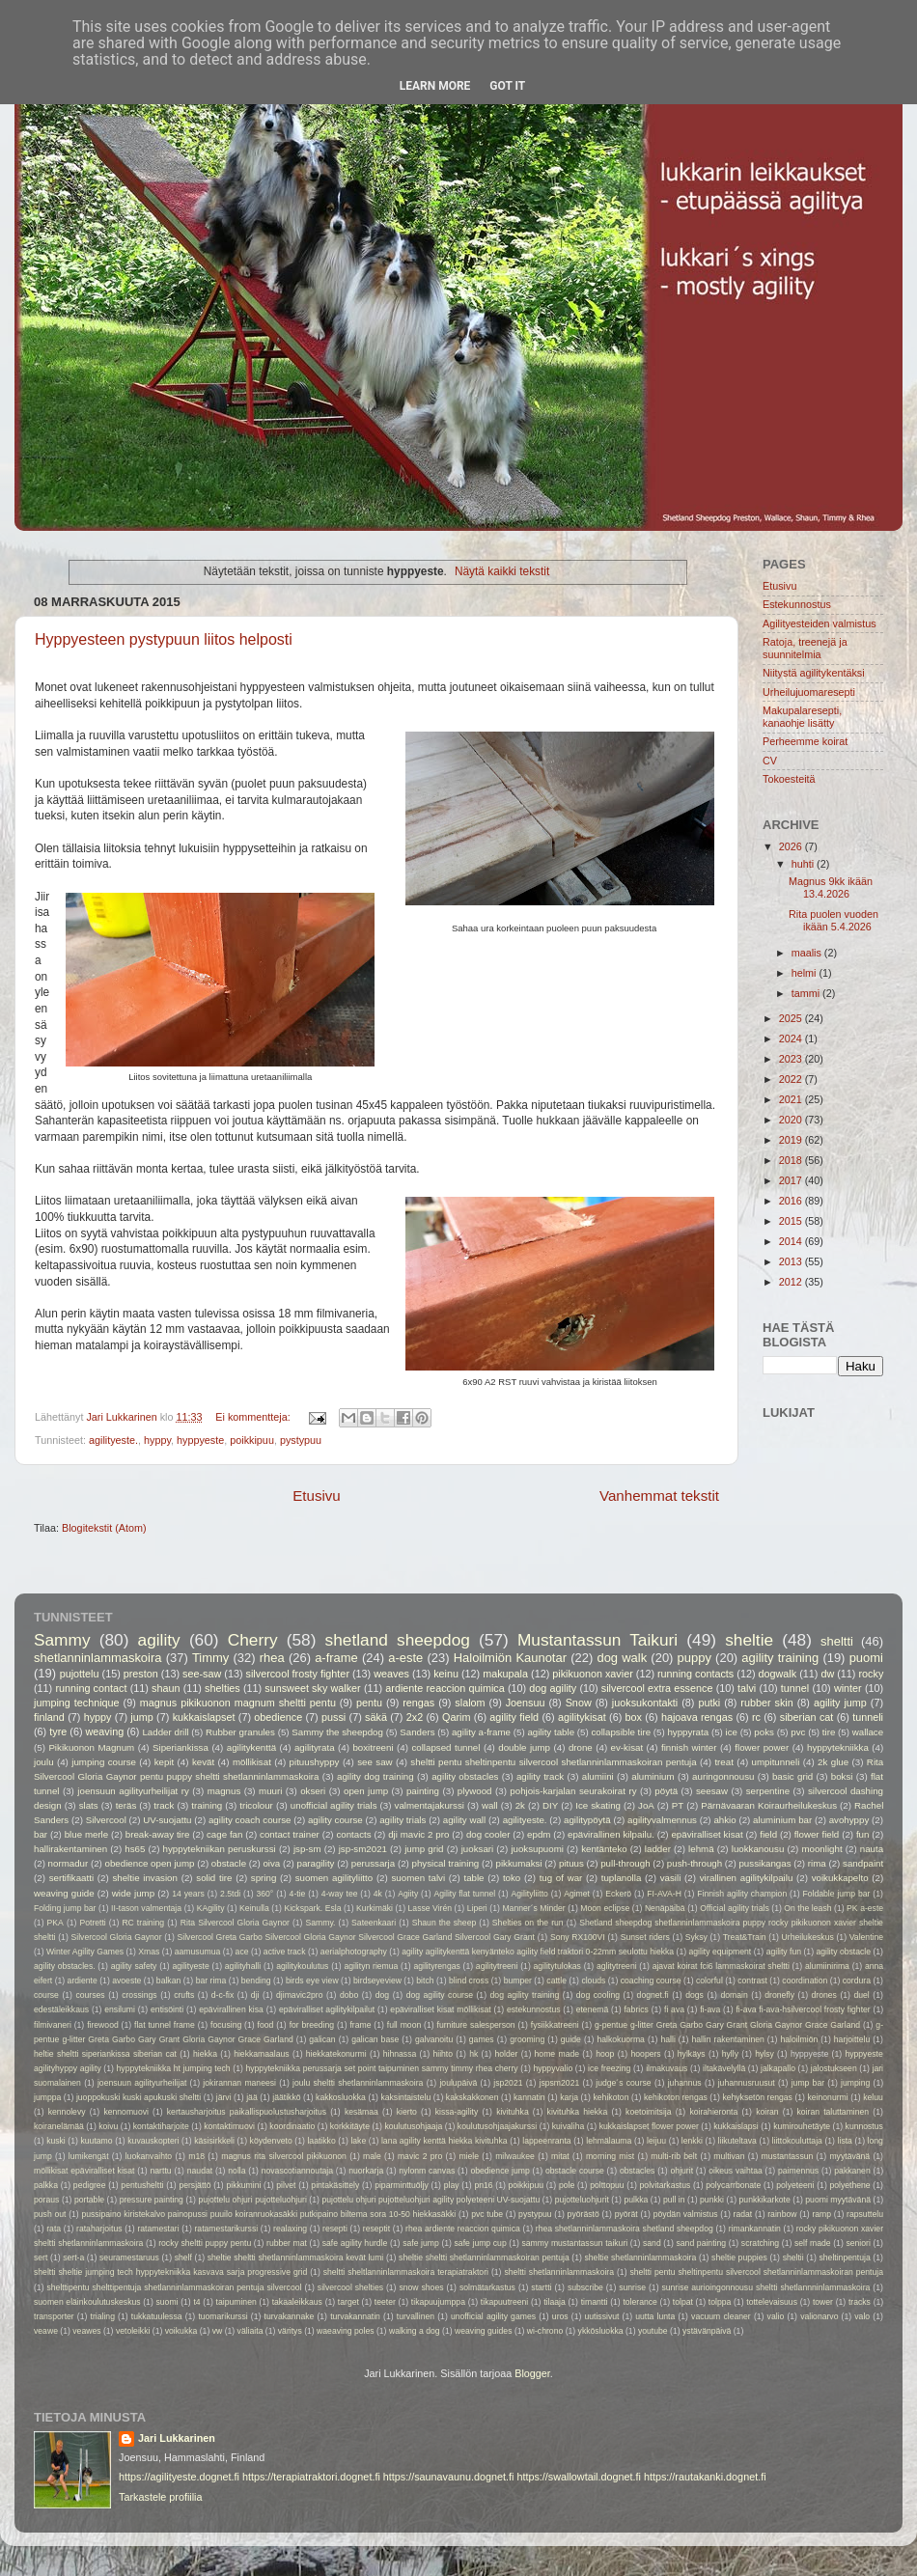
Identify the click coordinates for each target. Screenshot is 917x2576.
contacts (353, 1834)
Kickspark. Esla (312, 1908)
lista (845, 2141)
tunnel (795, 1688)
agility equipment (720, 1951)
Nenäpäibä (665, 1908)
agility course (335, 1819)
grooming (527, 2039)
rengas (418, 1702)
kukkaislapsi (736, 2126)
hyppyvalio (552, 2068)
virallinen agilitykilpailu (746, 1877)
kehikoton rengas (676, 2097)
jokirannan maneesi (239, 2083)
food (266, 2025)
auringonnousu (723, 1776)
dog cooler (488, 1834)
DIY (550, 1805)
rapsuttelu (865, 2214)
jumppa (47, 2097)
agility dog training (375, 1776)
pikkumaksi (519, 1863)
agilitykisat (582, 1717)
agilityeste (190, 1966)
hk (473, 2054)
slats (88, 1805)
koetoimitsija (648, 2112)
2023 (792, 1059)
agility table (550, 1732)
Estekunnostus (797, 604)
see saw (374, 1762)
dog (382, 1995)
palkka (46, 2185)
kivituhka (512, 2112)
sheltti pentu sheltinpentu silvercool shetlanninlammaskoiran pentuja (553, 1762)
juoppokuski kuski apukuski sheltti (138, 2097)
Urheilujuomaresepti (809, 692)
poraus (46, 2199)
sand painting (702, 2243)
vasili (670, 1877)
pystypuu (300, 1440)
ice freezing (609, 2068)
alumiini (598, 1776)
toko (511, 1877)
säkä (376, 1717)
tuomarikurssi (222, 2316)
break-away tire (157, 1834)
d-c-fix (222, 1995)
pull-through (625, 1863)
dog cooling (598, 1995)
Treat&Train (744, 1937)
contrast (752, 1980)
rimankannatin (755, 2228)
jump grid (423, 1848)
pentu (369, 1702)
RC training (143, 1922)
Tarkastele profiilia (160, 2497)
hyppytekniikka (838, 1747)
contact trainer (290, 1834)
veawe (46, 2331)
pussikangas (764, 1863)
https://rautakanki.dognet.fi (705, 2476)
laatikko (321, 2141)
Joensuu (525, 1702)
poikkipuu (252, 1440)
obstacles (637, 2170)
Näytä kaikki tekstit (502, 571)
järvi (224, 2097)
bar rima (211, 1980)
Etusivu (316, 1495)
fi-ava (710, 2009)
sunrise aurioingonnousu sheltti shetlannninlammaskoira (765, 2287)
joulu (44, 1762)
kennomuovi (126, 2112)
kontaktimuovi (229, 2126)
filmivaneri (52, 2025)
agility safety (134, 1966)
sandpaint (863, 1863)
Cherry (253, 1639)
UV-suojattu (167, 1819)
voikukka (181, 2331)
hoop (605, 2054)
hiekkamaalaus (262, 2054)
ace (242, 1951)
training (206, 1805)
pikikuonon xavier (592, 1673)
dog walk (622, 1657)
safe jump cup (481, 2243)
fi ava (674, 2009)
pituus (571, 1863)
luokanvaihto (148, 2156)
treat (723, 1762)
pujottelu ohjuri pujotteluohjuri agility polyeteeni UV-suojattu (430, 2199)
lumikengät (89, 2156)
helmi (806, 973)
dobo (349, 1995)
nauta (871, 1848)
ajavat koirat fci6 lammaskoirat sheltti (721, 1966)
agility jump (840, 1702)
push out (50, 2214)
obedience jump (499, 2170)
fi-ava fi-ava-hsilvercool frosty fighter (803, 2009)
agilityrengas (436, 1966)
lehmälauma (608, 2141)
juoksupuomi (537, 1848)
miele (468, 2156)
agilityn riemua (371, 1966)
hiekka (205, 2054)
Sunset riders (645, 1937)
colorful (709, 1980)
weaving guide (64, 1893)
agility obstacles (464, 1776)
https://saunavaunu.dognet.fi (448, 2476)
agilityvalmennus (662, 1819)
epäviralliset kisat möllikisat (440, 2009)
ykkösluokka (601, 2331)
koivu (108, 2126)
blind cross (468, 1980)
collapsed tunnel (445, 1747)
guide (571, 2039)
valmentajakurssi (429, 1805)
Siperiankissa (180, 1747)
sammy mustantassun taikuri (574, 2243)
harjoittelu (852, 2039)
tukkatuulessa (156, 2316)
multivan (728, 2156)
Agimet (577, 1893)
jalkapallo (778, 2068)
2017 (792, 1180)
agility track (540, 1776)
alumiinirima (827, 1966)
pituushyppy (315, 1762)
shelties (222, 1688)
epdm (538, 1834)
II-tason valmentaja (146, 1908)
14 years (188, 1893)
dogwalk (778, 1673)
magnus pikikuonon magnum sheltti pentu (238, 1702)
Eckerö (618, 1893)
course (46, 1995)
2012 (792, 1282)
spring (263, 1877)
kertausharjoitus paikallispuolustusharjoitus (246, 2112)
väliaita (250, 2331)
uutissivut (601, 2316)
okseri (312, 1791)
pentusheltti (142, 2185)
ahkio (724, 1819)
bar (40, 1834)
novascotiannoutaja (297, 2170)
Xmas (148, 1951)
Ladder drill (165, 1732)
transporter (54, 2316)
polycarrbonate (733, 2185)
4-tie (298, 1893)
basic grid (792, 1776)
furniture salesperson (476, 2025)
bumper (518, 1980)
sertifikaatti (71, 1877)
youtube (653, 2331)
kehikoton (611, 2097)
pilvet (285, 2185)
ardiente (82, 1980)
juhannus (685, 2083)
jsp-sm (307, 1848)
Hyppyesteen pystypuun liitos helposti (163, 639)
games (481, 2039)
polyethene (849, 2185)
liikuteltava (737, 2141)
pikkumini (243, 2185)
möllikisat (252, 1762)
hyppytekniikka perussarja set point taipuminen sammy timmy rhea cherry (381, 2068)
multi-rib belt (674, 2156)
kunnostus (864, 2126)
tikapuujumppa (438, 2302)
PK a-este (865, 1908)
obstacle (228, 1863)
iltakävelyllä (724, 2068)
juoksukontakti (645, 1702)
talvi (746, 1688)
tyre (58, 1731)
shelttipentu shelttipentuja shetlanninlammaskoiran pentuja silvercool (173, 2287)
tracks (859, 2302)
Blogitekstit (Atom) (104, 1528)
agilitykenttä (251, 1747)
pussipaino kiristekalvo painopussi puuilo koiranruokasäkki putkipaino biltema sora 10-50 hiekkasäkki (268, 2214)
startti (541, 2287)
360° (264, 1893)
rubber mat (286, 2243)
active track (285, 1951)
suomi (166, 2302)
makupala (505, 1673)
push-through (694, 1863)
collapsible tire (621, 1732)
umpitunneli (776, 1762)
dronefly (779, 1995)
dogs (694, 1995)
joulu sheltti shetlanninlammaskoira (357, 2083)
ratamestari (158, 2228)
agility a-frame (481, 1732)
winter (848, 1688)
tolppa (720, 2302)
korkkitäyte (350, 2126)
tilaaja (554, 2302)
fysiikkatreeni (555, 2025)
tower (823, 2302)
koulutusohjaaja (413, 2126)
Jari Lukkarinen (176, 2438)
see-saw (201, 1673)
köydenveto (271, 2141)
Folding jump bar (65, 1908)
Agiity (408, 1893)
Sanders (417, 1732)
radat (743, 2214)
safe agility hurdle (355, 2243)
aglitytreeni (617, 1966)
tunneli (867, 1717)
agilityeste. (113, 1440)
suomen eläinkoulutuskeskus (87, 2302)
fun (863, 1834)
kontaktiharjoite (161, 2126)
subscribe (585, 2287)
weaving (105, 1731)
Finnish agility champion (742, 1893)
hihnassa (400, 2054)
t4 (196, 2302)
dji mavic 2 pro (418, 1834)
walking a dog (414, 2331)
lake (358, 2141)
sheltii (793, 2257)
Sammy (62, 1639)
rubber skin (766, 1702)
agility (159, 1639)
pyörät (626, 2214)
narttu (161, 2170)
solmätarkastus (487, 2287)
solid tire (214, 1877)
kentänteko (604, 1848)
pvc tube (487, 2214)
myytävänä (849, 2156)
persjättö (194, 2185)
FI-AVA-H (664, 1893)
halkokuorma (621, 2039)
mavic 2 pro (420, 2156)
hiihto (442, 2054)
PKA (55, 1922)
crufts (184, 1995)
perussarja (373, 1863)
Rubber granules (240, 1732)
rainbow (781, 2214)
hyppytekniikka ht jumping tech (174, 2068)
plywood (475, 1791)
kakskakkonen (472, 2097)
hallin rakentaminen (727, 2039)
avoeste (126, 1980)
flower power (762, 1747)
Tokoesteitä (789, 779)
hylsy (764, 2054)
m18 (196, 2156)
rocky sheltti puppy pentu (204, 2243)
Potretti (92, 1922)
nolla (236, 2170)
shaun (166, 1688)
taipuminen (236, 2302)
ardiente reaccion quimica (444, 1688)
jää (252, 2097)
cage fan (224, 1834)
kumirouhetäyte (801, 2126)
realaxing (290, 2228)
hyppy (157, 1440)
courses (89, 1995)
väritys (290, 2331)
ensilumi (119, 2009)
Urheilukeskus (808, 1937)
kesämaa (361, 2112)
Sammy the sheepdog (337, 1732)
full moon (404, 2025)
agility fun (783, 1951)
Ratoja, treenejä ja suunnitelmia (805, 648)
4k (378, 1893)
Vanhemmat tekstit (659, 1495)
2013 (792, 1261)
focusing (225, 2025)
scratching (760, 2243)
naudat (199, 2170)
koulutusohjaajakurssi (497, 2126)
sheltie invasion (144, 1877)
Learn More (435, 86)
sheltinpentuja (844, 2257)
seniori (858, 2243)
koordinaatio (292, 2126)
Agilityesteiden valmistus (819, 623)
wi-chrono (545, 2331)
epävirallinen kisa (231, 2009)
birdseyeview (377, 1980)
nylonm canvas (427, 2170)
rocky (871, 1673)
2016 (792, 1200)
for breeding (312, 2025)
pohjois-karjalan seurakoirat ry (573, 1791)
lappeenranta (546, 2141)
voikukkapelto (840, 1877)
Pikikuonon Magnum (91, 1747)
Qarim (456, 1717)
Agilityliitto (530, 1893)
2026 (792, 846)
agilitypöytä (587, 1819)
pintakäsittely (335, 2185)
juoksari (477, 1848)
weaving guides (483, 2331)
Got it (507, 86)
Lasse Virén (430, 1908)
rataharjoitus (99, 2228)
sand (652, 2243)
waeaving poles (345, 2331)
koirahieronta (713, 2112)
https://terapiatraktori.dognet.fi (311, 2476)
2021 (792, 1099)
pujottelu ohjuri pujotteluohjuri (252, 2199)
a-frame (336, 1657)
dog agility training (525, 1995)
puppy (694, 1657)
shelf (183, 2257)
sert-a (73, 2257)
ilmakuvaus (666, 2068)
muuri (270, 1791)
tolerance (639, 2302)
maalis (808, 952)
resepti (334, 2228)
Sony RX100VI (577, 1937)
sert (40, 2257)
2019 (792, 1140)
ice (731, 1732)
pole (566, 2185)
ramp (821, 2214)
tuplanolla (621, 1877)
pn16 (483, 2185)
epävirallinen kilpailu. (611, 1834)
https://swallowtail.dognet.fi (578, 2476)
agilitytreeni (497, 1966)
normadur (68, 1863)
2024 (792, 1038)
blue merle (87, 1834)
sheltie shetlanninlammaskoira (641, 2257)
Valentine (866, 1937)
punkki (712, 2199)
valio (776, 2316)
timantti (594, 2302)
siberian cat (807, 1717)
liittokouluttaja (797, 2141)
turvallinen (415, 2316)
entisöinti (167, 2009)
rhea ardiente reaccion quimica (462, 2228)
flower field (817, 1834)
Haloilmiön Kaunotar (510, 1657)
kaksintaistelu (405, 2097)
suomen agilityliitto (334, 1877)
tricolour (256, 1805)
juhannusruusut (746, 2083)
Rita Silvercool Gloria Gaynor (235, 1922)
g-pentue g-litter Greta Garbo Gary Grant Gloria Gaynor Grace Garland (727, 2025)
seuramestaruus (129, 2257)
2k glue (833, 1762)
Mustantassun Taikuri (597, 1639)
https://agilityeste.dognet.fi (179, 2476)
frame (360, 2025)
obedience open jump (150, 1863)
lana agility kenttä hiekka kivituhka (444, 2141)
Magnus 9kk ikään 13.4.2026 (831, 887)
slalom (470, 1702)
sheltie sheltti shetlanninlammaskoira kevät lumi (296, 2257)
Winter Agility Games (85, 1951)
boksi (842, 1776)
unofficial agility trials (334, 1805)
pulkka (636, 2199)
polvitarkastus (665, 2185)
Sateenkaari (373, 1922)
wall (490, 1805)
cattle (556, 1980)
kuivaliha (568, 2126)
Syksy (696, 1937)
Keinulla (254, 1908)
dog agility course (439, 1995)
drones (824, 1995)
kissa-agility (457, 2112)
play (451, 2185)
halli (667, 2039)
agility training (780, 1657)
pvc (798, 1732)
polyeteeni (795, 2185)
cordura (857, 1980)
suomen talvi (419, 1877)
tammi (807, 993)
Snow (579, 1702)
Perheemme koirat (805, 741)
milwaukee (515, 2156)
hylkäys (692, 2054)
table (473, 1877)
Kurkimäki (374, 1908)
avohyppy (849, 1819)
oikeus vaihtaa (736, 2170)
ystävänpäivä (706, 2331)
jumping (855, 2083)
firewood (103, 2025)
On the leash (807, 1908)
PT (677, 1805)
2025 (792, 1018)
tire (829, 1732)
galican (322, 2039)
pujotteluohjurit (582, 2199)
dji (255, 1995)
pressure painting (151, 2199)
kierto (407, 2112)
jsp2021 (507, 2083)
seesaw (712, 1791)
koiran (767, 2112)
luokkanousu (758, 1848)
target (348, 2302)
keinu (445, 1673)
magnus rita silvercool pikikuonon (284, 2156)
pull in (674, 2199)
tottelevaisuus (771, 2302)
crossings (139, 1995)
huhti (804, 864)
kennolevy (67, 2112)
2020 (792, 1119)
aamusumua (197, 1951)
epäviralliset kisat (706, 1834)
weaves (391, 1673)
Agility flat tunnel (465, 1893)
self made (812, 2243)
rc (756, 1717)
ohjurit (682, 2170)
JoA (646, 1805)
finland (49, 1717)
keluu (873, 2097)
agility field (514, 1717)
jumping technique (77, 1702)
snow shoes (421, 2287)
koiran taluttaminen (833, 2112)
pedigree (89, 2185)
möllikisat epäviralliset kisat (84, 2170)
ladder (658, 1848)
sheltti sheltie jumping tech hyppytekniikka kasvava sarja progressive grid (170, 2272)
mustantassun (788, 2156)
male (372, 2156)
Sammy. (321, 1922)
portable (89, 2199)
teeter (385, 2302)
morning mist (610, 2156)
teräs (126, 1805)
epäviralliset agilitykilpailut (327, 2009)
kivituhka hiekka (577, 2112)
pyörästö (583, 2214)
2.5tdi (230, 1893)
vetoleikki (133, 2331)
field (768, 1834)
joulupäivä (458, 2083)
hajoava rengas (697, 1717)
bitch (424, 1980)
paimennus (798, 2170)
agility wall (464, 1819)
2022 (792, 1079)
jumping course (103, 1762)
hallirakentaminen (70, 1848)
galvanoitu (434, 2039)
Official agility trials (734, 1908)
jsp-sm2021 (363, 1848)
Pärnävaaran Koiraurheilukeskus (769, 1805)
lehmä (700, 1848)
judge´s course (623, 2083)
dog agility (552, 1688)
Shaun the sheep (444, 1922)
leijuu (656, 2141)
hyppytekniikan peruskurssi (219, 1848)
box (633, 1717)
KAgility (211, 1908)
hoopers (646, 2054)
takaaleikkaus (297, 2302)
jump (141, 1717)
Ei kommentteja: (253, 1417)
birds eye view (312, 1980)
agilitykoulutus (302, 1966)
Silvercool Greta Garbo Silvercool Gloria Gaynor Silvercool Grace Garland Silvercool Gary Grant (356, 1937)
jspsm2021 (560, 2083)
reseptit (376, 2228)
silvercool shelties (350, 2287)
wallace (867, 1732)
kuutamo (96, 2141)
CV (770, 760)
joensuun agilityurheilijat (141, 2083)
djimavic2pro (299, 1995)
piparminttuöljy (402, 2185)
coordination (804, 1980)
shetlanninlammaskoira (97, 1657)
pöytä (666, 1791)
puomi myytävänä (838, 2199)
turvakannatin (355, 2316)
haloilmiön (799, 2039)
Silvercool (106, 1819)
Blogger (532, 2373)
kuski (56, 2141)
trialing (103, 2316)
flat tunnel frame (164, 2025)
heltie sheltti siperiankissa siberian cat (105, 2054)
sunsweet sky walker (312, 1688)
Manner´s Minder (533, 1908)
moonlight (821, 1848)
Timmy (210, 1657)
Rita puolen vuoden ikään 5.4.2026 (833, 920)
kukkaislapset (204, 1717)
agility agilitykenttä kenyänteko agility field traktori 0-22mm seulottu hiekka (538, 1951)
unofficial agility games (493, 2316)
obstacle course (574, 2170)
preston (141, 1673)
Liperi (477, 1908)
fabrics (636, 2009)
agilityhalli (243, 1966)
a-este (405, 1657)
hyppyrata (688, 1732)
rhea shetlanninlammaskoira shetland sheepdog (624, 2228)
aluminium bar (782, 1819)
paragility (316, 1863)
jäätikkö (286, 2097)
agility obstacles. (65, 1966)
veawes (86, 2331)
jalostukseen (834, 2068)
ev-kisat (627, 1747)
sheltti (836, 1641)
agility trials (402, 1819)
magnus (224, 1791)
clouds (593, 1980)
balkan (168, 1980)
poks (764, 1732)
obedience (278, 1717)
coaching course (651, 1980)
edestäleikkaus (61, 2009)
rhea (272, 1657)
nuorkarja (365, 2170)
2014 (792, 1241)
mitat (560, 2156)
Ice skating (598, 1805)
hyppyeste (200, 1440)
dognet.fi (653, 1995)
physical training (446, 1863)
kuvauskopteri (153, 2141)
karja (569, 2097)
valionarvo (819, 2316)
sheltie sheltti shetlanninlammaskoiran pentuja (484, 2257)
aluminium (652, 1776)
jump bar (808, 2083)
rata (53, 2228)
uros (560, 2316)
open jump (366, 1791)
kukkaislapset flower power (649, 2126)
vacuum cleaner (721, 2316)
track (163, 1805)
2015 (792, 1221)
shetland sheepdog (397, 1639)
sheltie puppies (739, 2257)
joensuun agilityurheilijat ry (133, 1791)
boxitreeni (372, 1747)
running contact (90, 1688)
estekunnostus (534, 2009)
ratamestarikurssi (226, 2228)
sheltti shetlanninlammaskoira (559, 2272)
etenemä (592, 2009)
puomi (866, 1657)
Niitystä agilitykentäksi (814, 673)
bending (256, 1980)
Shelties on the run (528, 1922)
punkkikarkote (765, 2199)
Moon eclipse (604, 1908)
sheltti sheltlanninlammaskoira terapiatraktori (405, 2272)
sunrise (632, 2287)
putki (709, 1702)
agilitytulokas (557, 1966)
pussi (333, 1717)
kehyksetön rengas (757, 2097)
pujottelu (79, 1673)
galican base (375, 2039)
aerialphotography (353, 1951)
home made (557, 2054)
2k (520, 1805)
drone (581, 1747)
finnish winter (689, 1747)
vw (217, 2331)
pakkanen (852, 2170)
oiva (271, 1863)
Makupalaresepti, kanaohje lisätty (802, 717)
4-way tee (339, 1893)
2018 (792, 1160)
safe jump (421, 2243)
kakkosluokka (341, 2097)
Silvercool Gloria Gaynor (115, 1937)
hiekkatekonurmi (336, 2054)
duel (861, 1995)
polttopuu (607, 2185)
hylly (730, 2054)
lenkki (692, 2141)
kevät (203, 1762)
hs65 (135, 1848)
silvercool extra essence (657, 1688)
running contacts (695, 1673)
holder (505, 2054)
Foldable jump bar (836, 1893)
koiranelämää (59, 2126)
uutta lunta (655, 2316)
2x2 (414, 1717)
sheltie (749, 1639)
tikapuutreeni (504, 2302)
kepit (164, 1762)
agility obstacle (843, 1951)
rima (817, 1863)
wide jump (133, 1893)
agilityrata (314, 1747)
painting (422, 1791)
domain (733, 1995)
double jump (524, 1747)
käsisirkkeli (214, 2141)
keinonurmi (828, 2097)
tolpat (683, 2302)
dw (827, 1673)
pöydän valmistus (685, 2214)
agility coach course (250, 1819)
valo (862, 2316)
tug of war (561, 1877)
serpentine (768, 1791)
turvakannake (289, 2316)
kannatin (529, 2097)
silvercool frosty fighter (297, 1673)
